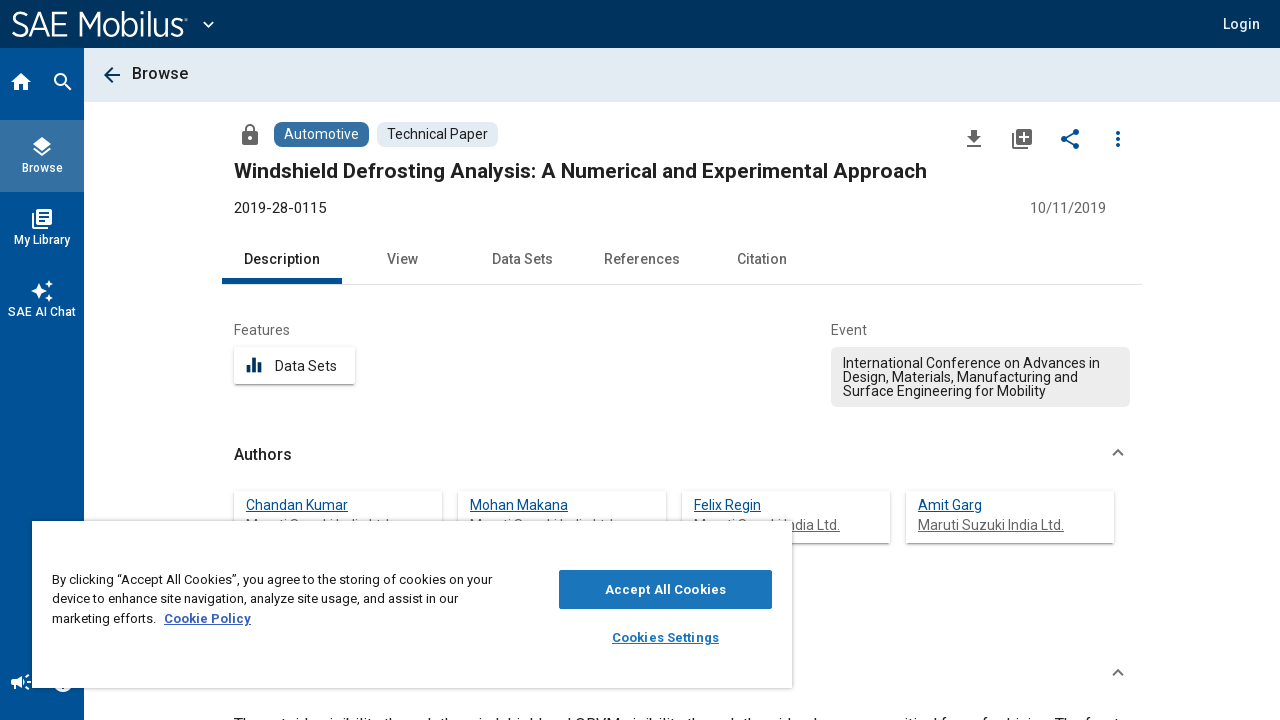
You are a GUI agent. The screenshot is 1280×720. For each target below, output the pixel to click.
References (642, 259)
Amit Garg (950, 505)
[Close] (754, 543)
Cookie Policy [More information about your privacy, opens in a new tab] (207, 618)
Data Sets (522, 259)
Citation (762, 259)
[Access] (250, 134)
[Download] (974, 138)
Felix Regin (727, 505)
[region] (403, 604)
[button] (1241, 24)
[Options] (1118, 138)
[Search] (63, 84)
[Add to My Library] (1022, 138)
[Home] (21, 84)
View (402, 259)
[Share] (1070, 138)
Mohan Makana (519, 505)
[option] (980, 377)
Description (282, 259)
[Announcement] (21, 684)
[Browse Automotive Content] (321, 134)
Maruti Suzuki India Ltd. (991, 525)
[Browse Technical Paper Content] (437, 134)
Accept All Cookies (650, 589)
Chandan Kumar (297, 505)
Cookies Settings (650, 637)
